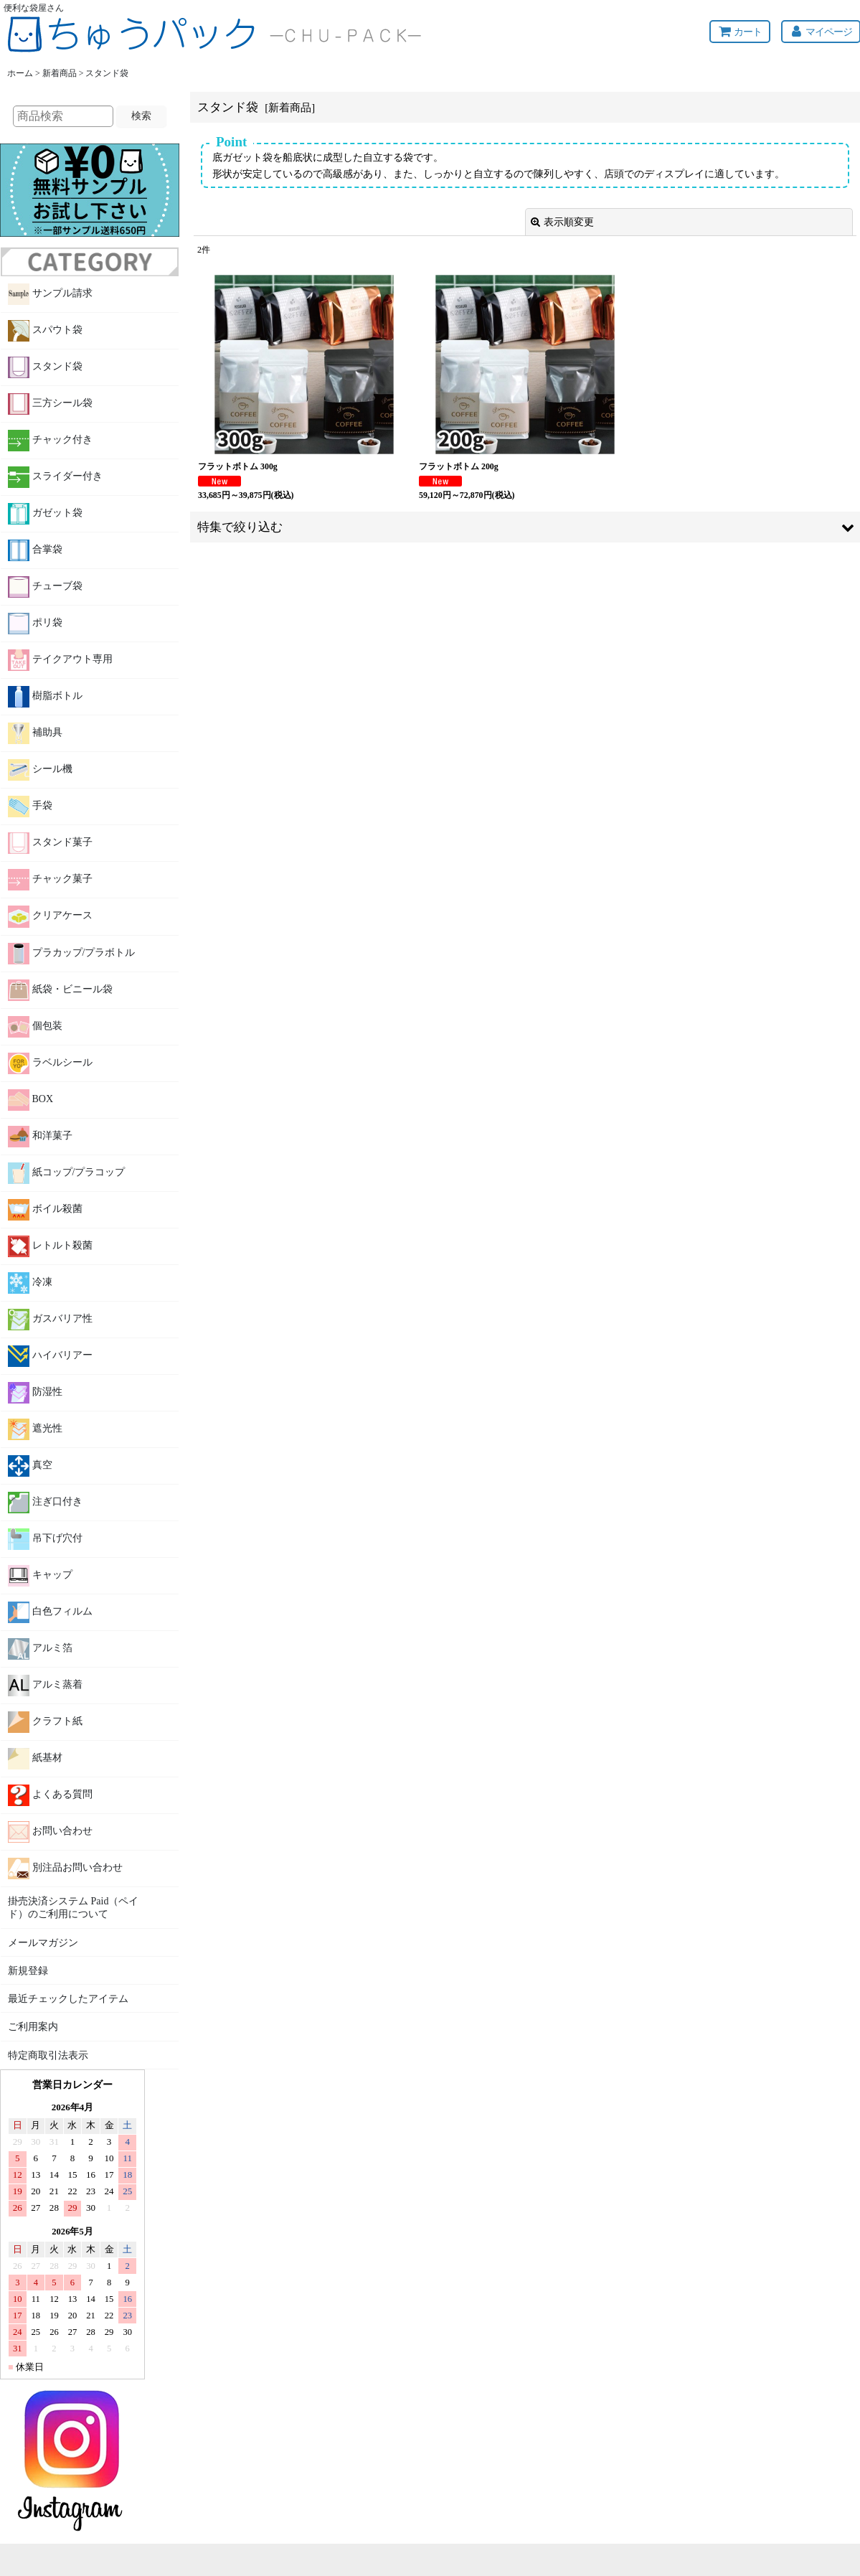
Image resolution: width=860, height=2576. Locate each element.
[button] (525, 527)
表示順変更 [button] (562, 221)
